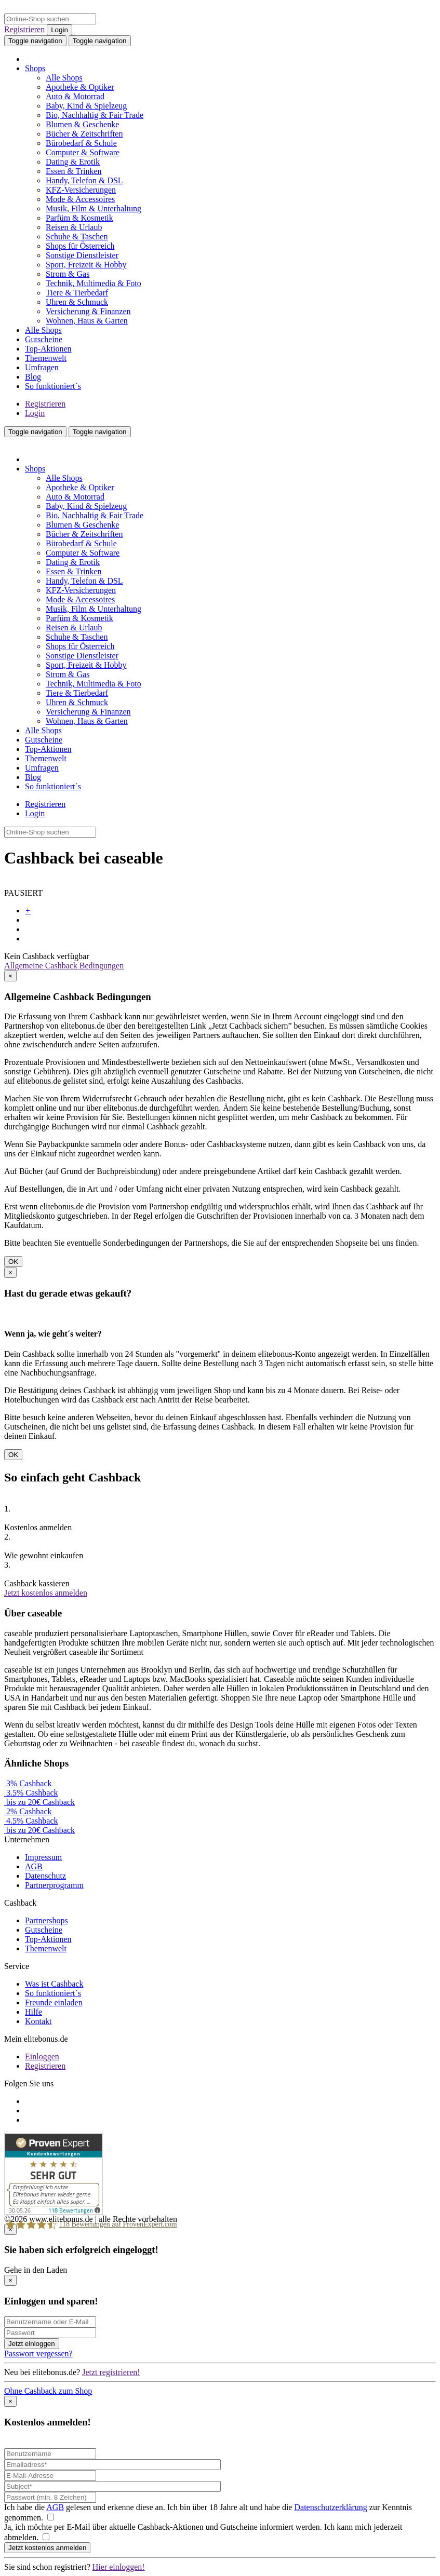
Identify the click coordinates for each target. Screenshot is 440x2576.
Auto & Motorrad (75, 96)
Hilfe (33, 2011)
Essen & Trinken (74, 171)
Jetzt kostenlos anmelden (45, 1592)
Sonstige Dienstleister (82, 255)
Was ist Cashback (54, 1983)
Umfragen (42, 367)
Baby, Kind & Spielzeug (86, 105)
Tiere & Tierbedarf (77, 292)
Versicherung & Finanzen (88, 311)
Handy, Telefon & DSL (84, 180)
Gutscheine (43, 339)
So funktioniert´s (53, 386)
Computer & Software (82, 152)
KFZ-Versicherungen (81, 189)
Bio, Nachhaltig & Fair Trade (94, 115)
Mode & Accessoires (80, 199)
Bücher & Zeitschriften (84, 133)
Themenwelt (45, 358)
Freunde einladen (54, 2002)
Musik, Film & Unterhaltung (93, 208)
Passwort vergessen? (38, 2353)
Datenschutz (45, 1875)
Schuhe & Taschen (77, 236)
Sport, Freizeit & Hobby (86, 264)
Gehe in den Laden (35, 2269)
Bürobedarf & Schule (81, 143)
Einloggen (42, 2056)
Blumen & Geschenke (82, 124)
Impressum (43, 1857)
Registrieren (24, 29)
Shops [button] (35, 68)
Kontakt (38, 2021)
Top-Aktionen (48, 348)
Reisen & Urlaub (74, 227)
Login (59, 30)
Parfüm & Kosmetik (79, 217)
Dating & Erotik (73, 161)
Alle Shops (64, 77)
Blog (33, 376)
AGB (34, 1866)
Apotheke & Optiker (80, 87)
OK (13, 1261)
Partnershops (46, 1920)
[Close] (10, 975)
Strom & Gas (67, 273)
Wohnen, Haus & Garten (87, 320)
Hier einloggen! (118, 2566)
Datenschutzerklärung (330, 2507)
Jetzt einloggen (31, 2344)
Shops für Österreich (80, 245)
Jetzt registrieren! (111, 2372)
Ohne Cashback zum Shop (48, 2390)
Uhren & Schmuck (77, 302)
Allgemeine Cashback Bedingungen (64, 965)
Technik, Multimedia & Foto (93, 283)
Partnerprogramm (54, 1885)
